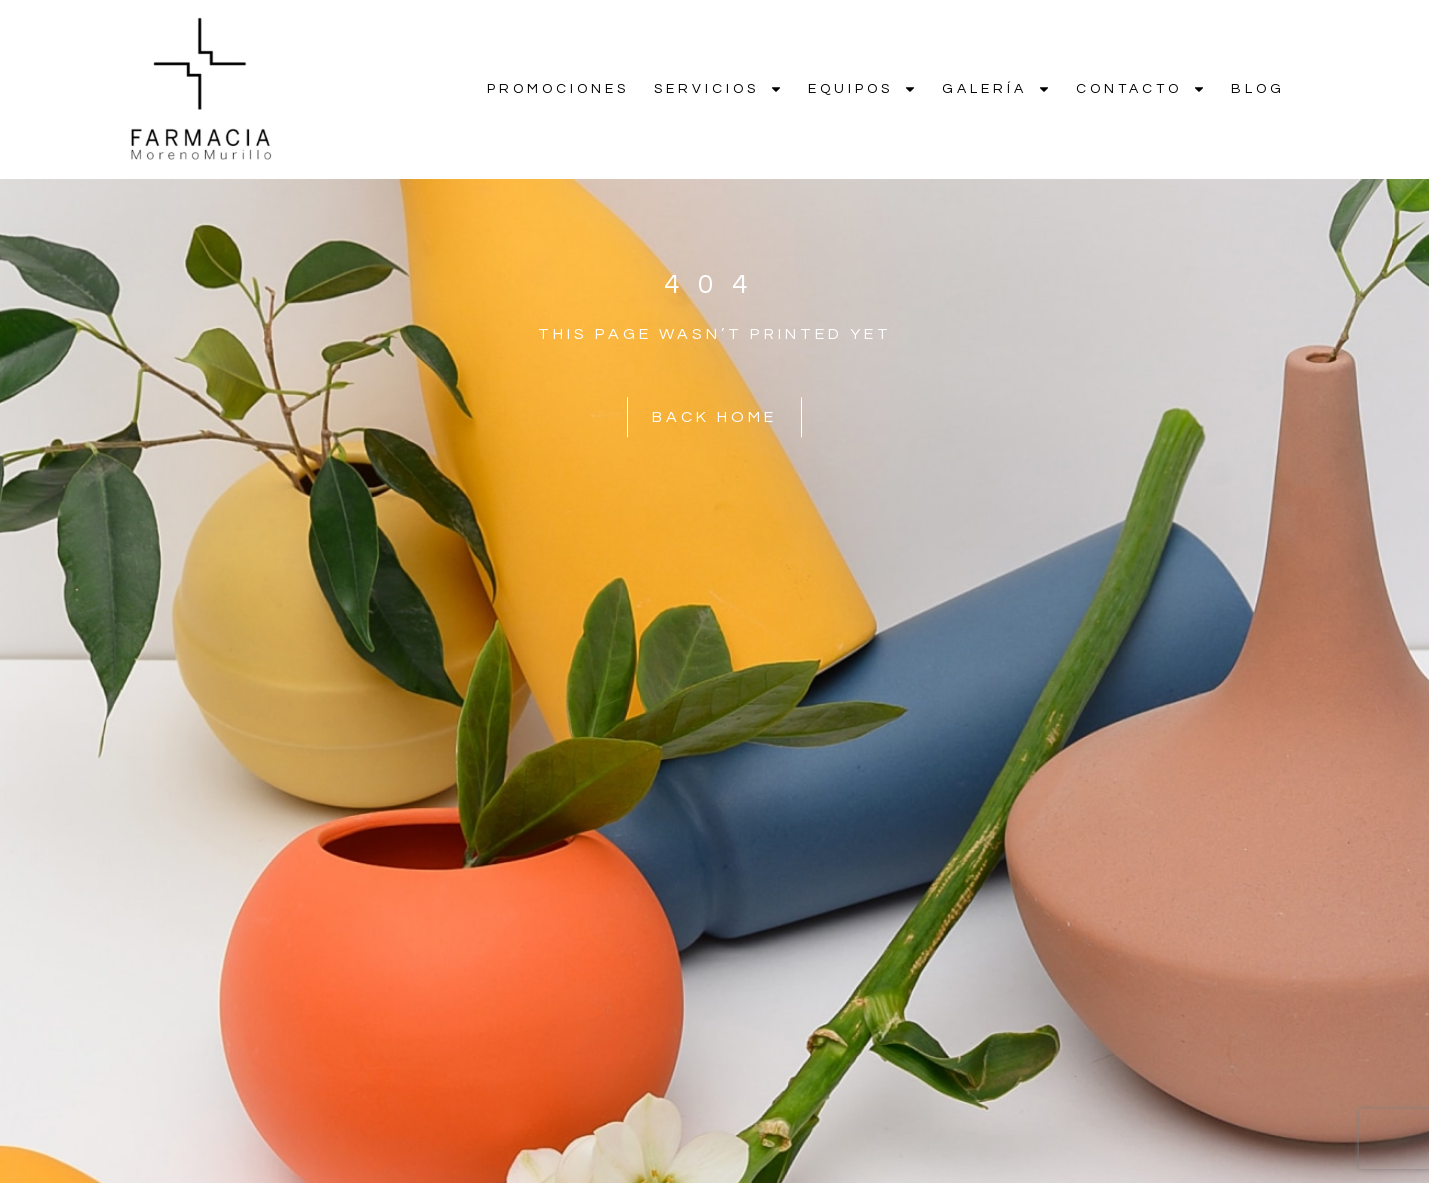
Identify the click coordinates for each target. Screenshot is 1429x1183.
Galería (996, 89)
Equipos (862, 89)
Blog (1258, 89)
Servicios (718, 89)
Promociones (558, 89)
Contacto (1141, 89)
